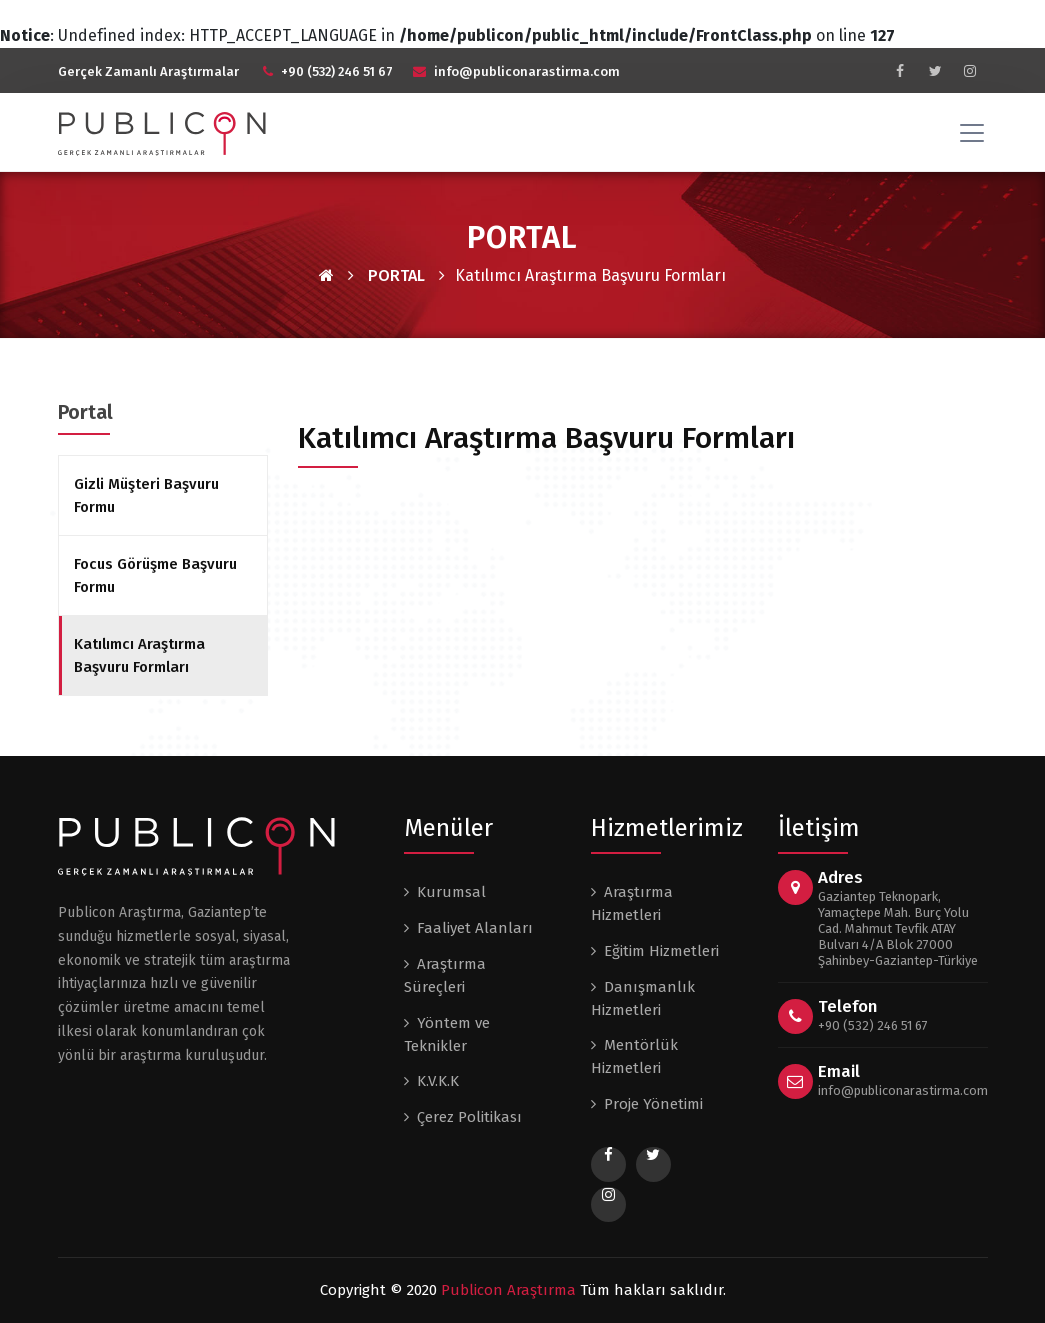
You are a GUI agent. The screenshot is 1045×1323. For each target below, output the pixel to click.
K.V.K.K (438, 1081)
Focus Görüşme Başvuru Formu (155, 575)
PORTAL (396, 275)
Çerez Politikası (469, 1117)
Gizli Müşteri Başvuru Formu (146, 495)
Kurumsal (451, 892)
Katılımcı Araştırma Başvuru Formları (139, 655)
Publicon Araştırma (508, 1290)
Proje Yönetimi (653, 1104)
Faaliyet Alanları (475, 928)
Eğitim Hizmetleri (661, 951)
